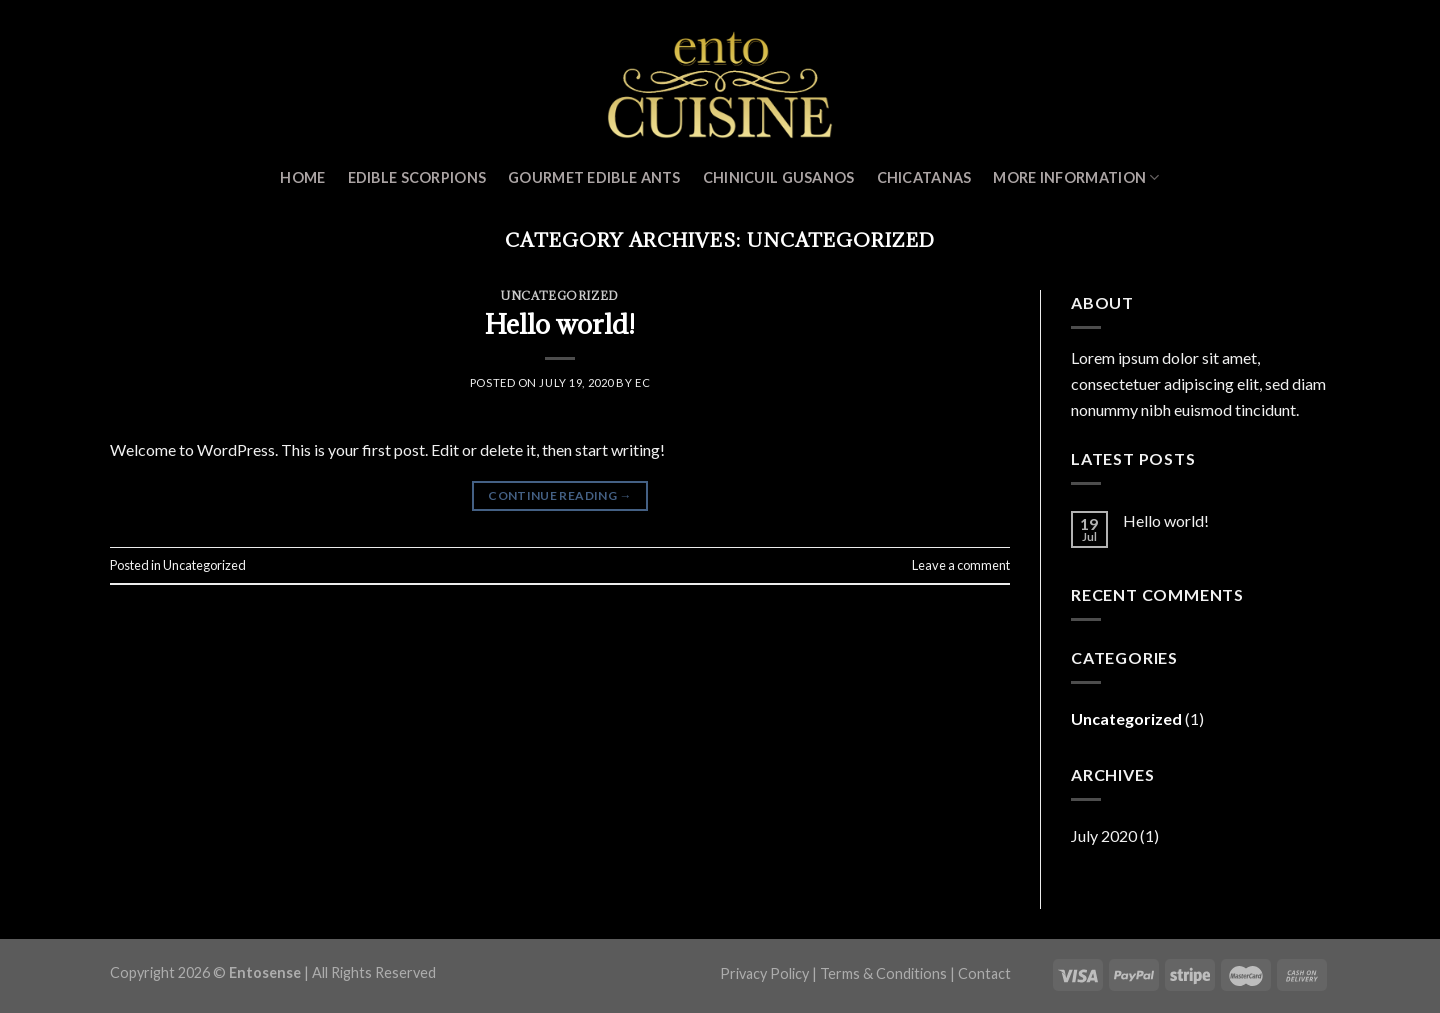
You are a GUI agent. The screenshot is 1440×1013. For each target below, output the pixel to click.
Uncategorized (559, 295)
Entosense (265, 972)
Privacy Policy (764, 973)
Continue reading (560, 495)
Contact (984, 973)
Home (302, 177)
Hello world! (560, 324)
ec (642, 382)
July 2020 (1104, 835)
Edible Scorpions (417, 177)
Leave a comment (961, 565)
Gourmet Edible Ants (594, 177)
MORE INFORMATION (1076, 177)
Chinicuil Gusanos (779, 177)
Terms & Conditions (883, 973)
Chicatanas (924, 177)
